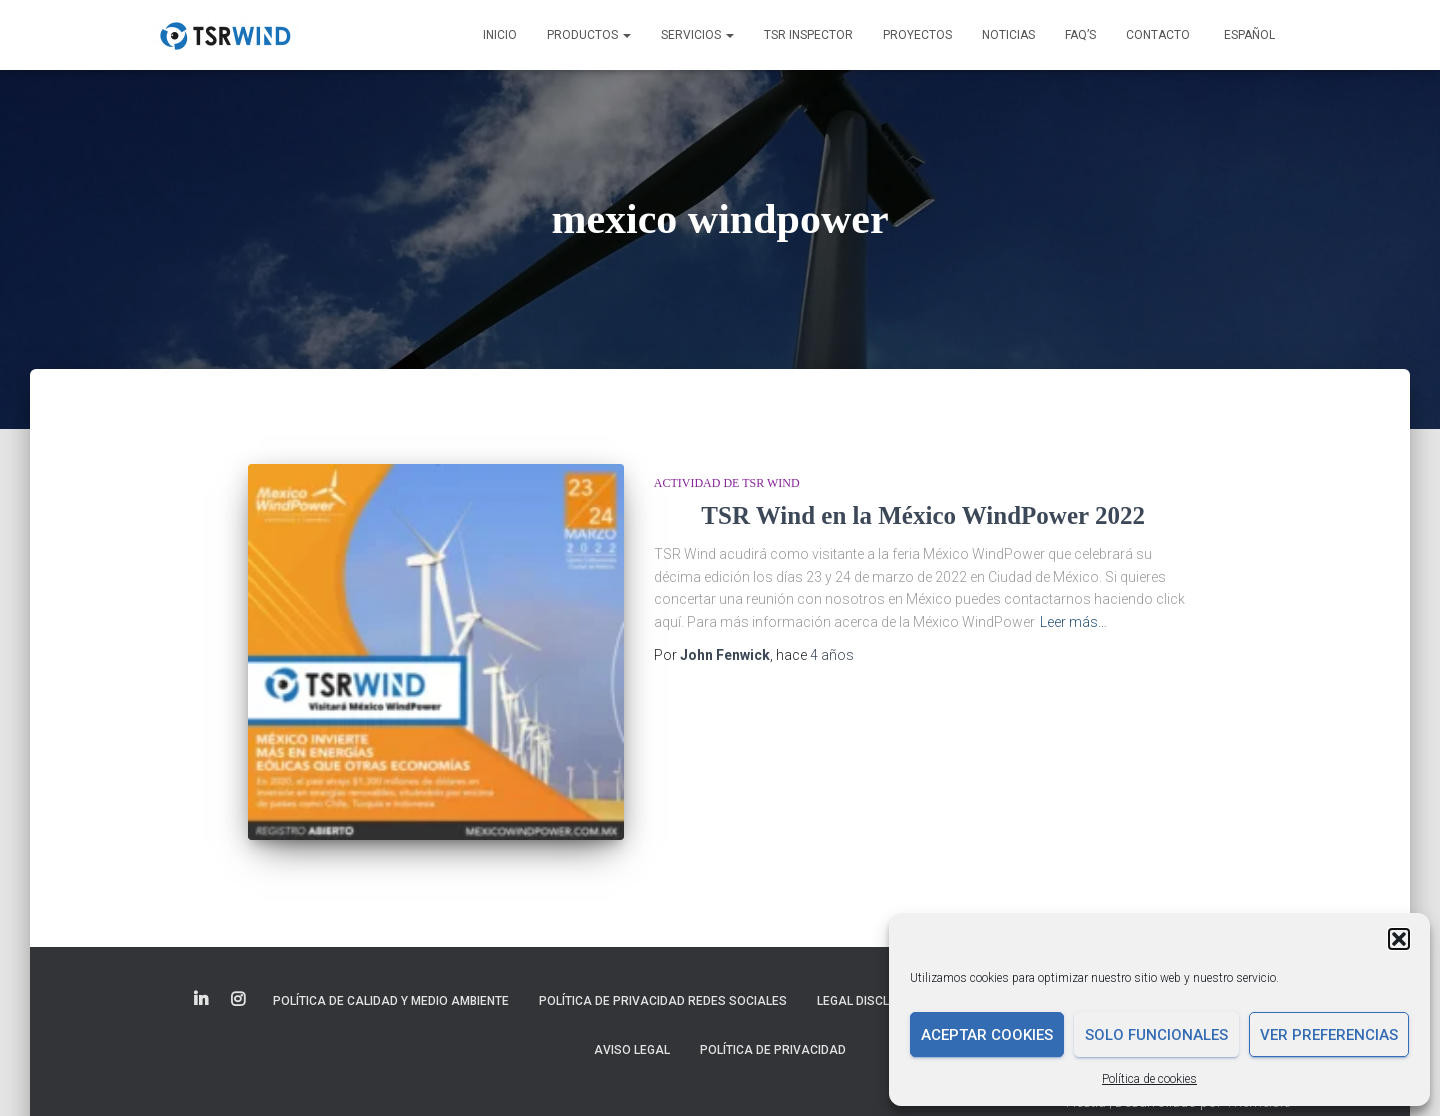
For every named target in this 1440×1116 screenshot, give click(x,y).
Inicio (500, 35)
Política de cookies (1149, 1079)
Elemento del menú (202, 1000)
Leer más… (1073, 622)
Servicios (697, 35)
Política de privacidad (773, 1050)
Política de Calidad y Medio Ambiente (391, 1001)
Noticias (1008, 35)
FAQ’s (1080, 35)
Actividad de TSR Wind (727, 483)
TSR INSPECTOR (808, 35)
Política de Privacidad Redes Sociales (663, 1001)
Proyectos (917, 35)
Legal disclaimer (871, 1001)
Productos (589, 35)
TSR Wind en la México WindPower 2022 (923, 515)
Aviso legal (632, 1050)
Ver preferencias (1329, 1035)
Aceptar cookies (987, 1035)
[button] (1399, 939)
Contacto (1158, 35)
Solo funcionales (1156, 1035)
